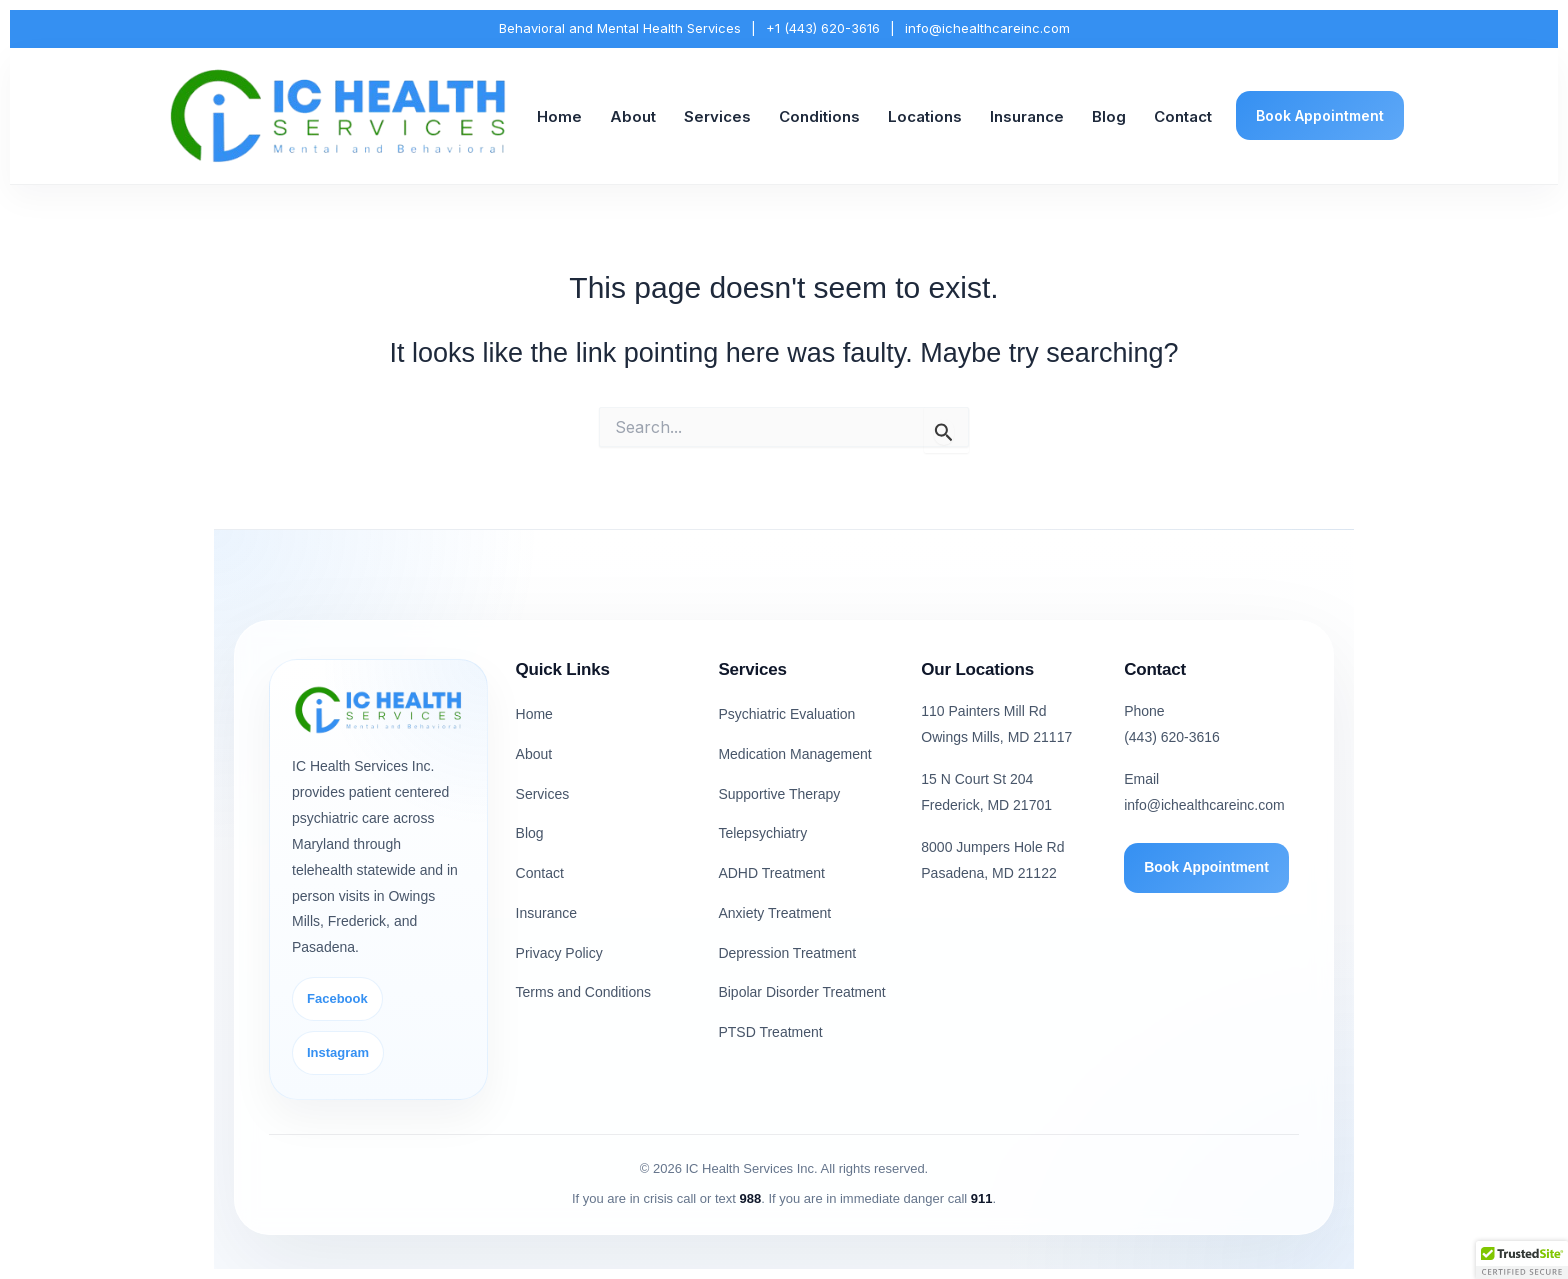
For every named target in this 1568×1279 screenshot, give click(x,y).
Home (559, 116)
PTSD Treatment (770, 1032)
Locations (925, 116)
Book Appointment (1320, 115)
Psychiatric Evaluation (786, 714)
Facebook (337, 998)
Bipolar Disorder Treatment (801, 992)
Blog (1109, 116)
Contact (1183, 116)
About (633, 116)
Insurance (1027, 116)
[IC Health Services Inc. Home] (338, 116)
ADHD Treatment (771, 873)
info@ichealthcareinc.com (987, 28)
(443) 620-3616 (1172, 737)
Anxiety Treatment (774, 913)
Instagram (338, 1052)
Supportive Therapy (779, 794)
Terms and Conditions (583, 992)
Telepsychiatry (762, 833)
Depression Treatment (787, 953)
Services (717, 116)
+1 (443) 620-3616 (823, 28)
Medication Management (794, 754)
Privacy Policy (559, 953)
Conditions (819, 116)
